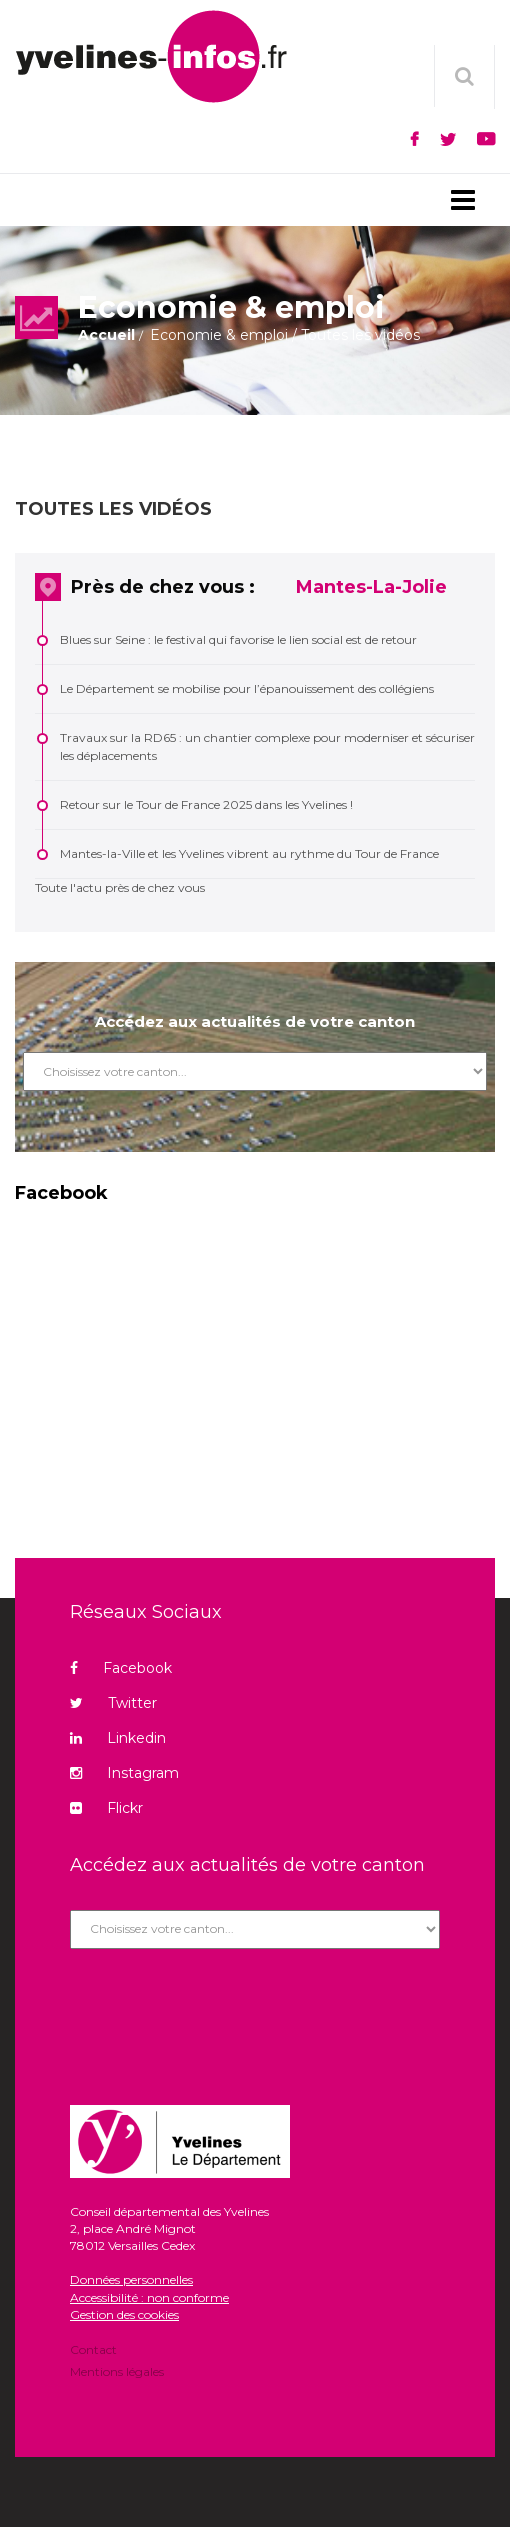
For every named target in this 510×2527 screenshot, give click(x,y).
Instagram (124, 1773)
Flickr (106, 1808)
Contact (93, 2351)
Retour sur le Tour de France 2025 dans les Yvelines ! (206, 804)
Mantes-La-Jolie (371, 587)
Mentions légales (117, 2370)
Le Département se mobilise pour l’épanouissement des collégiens (247, 688)
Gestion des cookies (124, 2314)
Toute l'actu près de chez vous (120, 887)
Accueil (106, 335)
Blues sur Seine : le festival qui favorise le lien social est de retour (238, 639)
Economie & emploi (219, 335)
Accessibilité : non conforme (149, 2297)
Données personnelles (131, 2279)
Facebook (121, 1668)
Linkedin (118, 1738)
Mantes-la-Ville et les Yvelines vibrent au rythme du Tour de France (249, 853)
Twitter (113, 1703)
